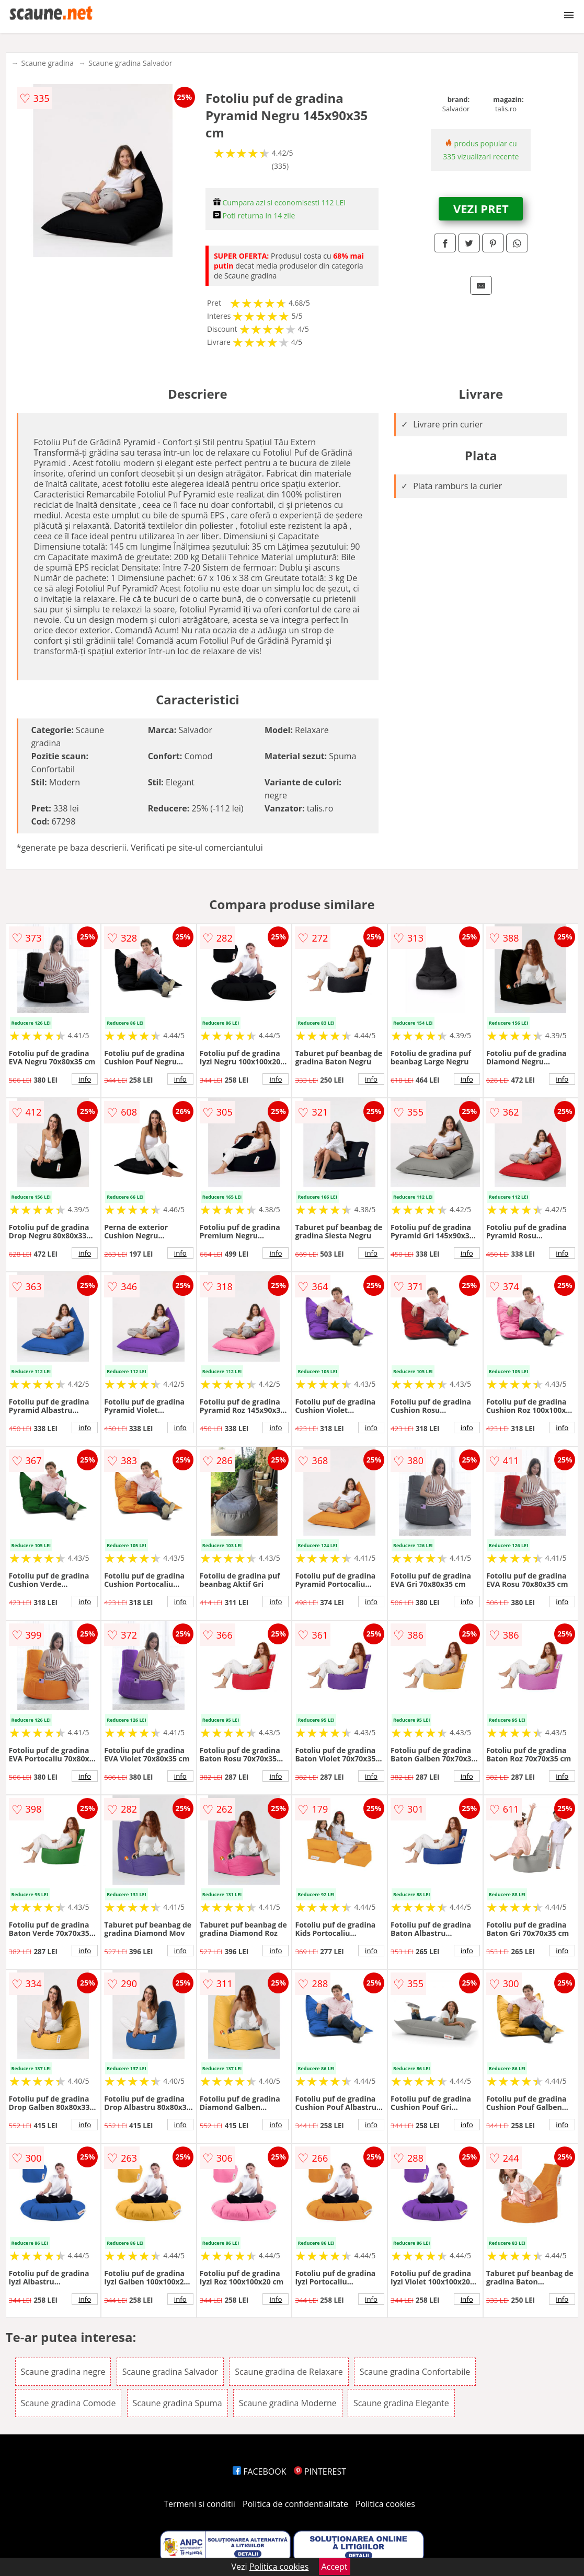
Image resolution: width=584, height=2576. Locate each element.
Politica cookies (385, 2504)
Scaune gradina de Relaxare (288, 2371)
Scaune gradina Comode (68, 2403)
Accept (335, 2566)
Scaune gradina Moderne (288, 2403)
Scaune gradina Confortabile (415, 2371)
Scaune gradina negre (63, 2371)
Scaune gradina (47, 63)
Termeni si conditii (199, 2504)
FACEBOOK (260, 2471)
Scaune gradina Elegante (401, 2403)
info (84, 1079)
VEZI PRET (481, 208)
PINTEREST (320, 2471)
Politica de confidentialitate (295, 2504)
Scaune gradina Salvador (130, 63)
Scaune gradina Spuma (177, 2403)
